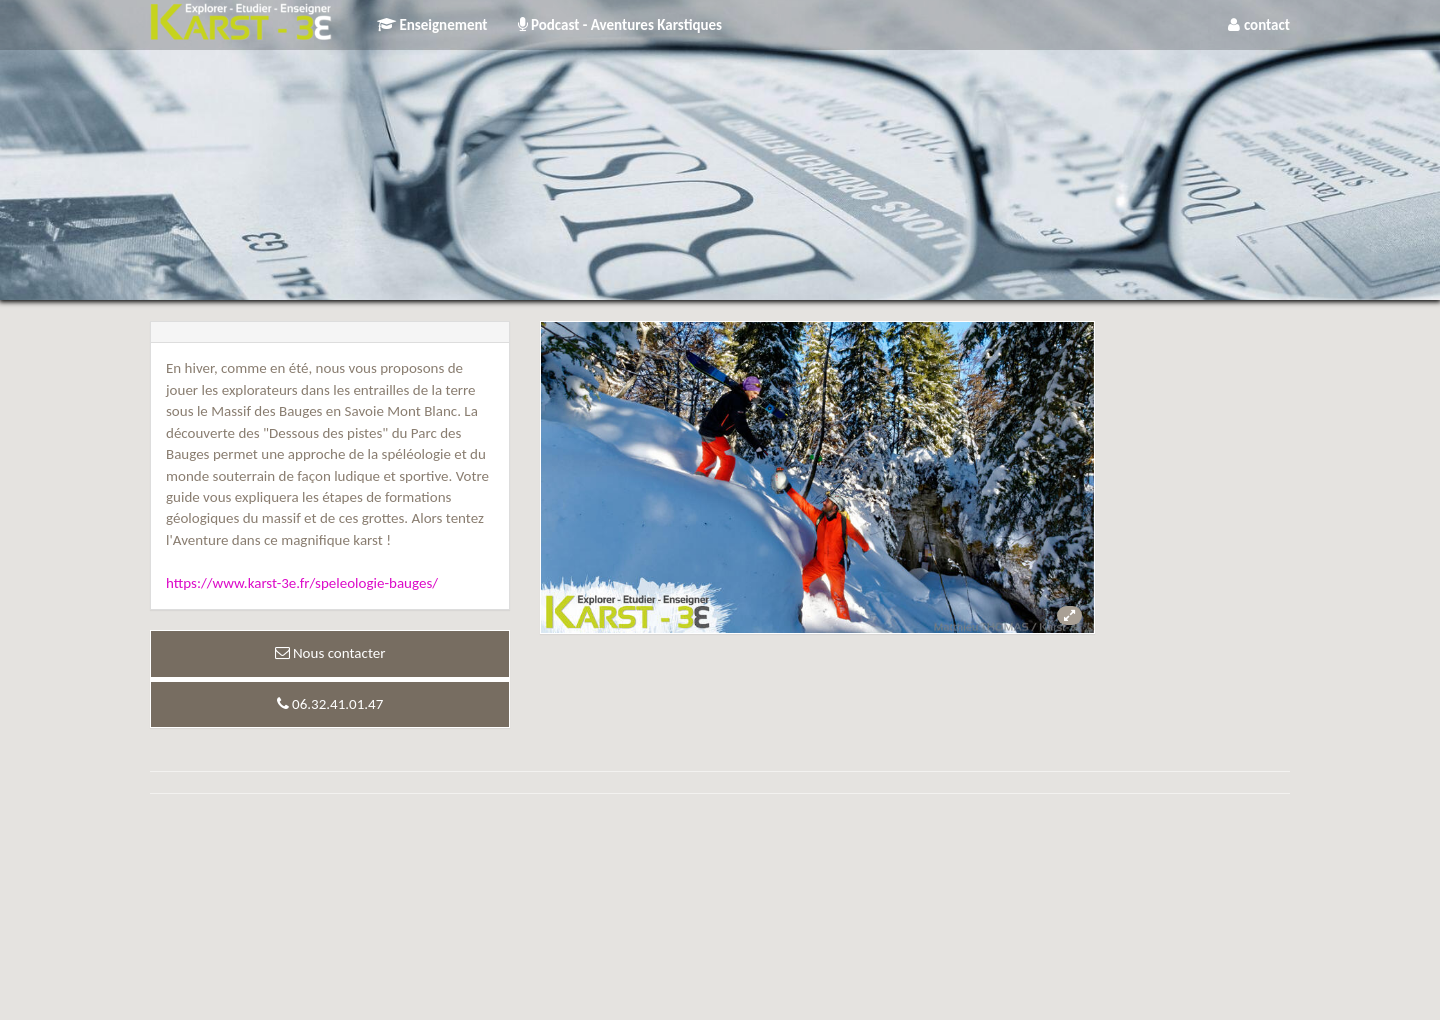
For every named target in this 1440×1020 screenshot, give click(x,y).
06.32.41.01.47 (330, 704)
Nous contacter (330, 653)
